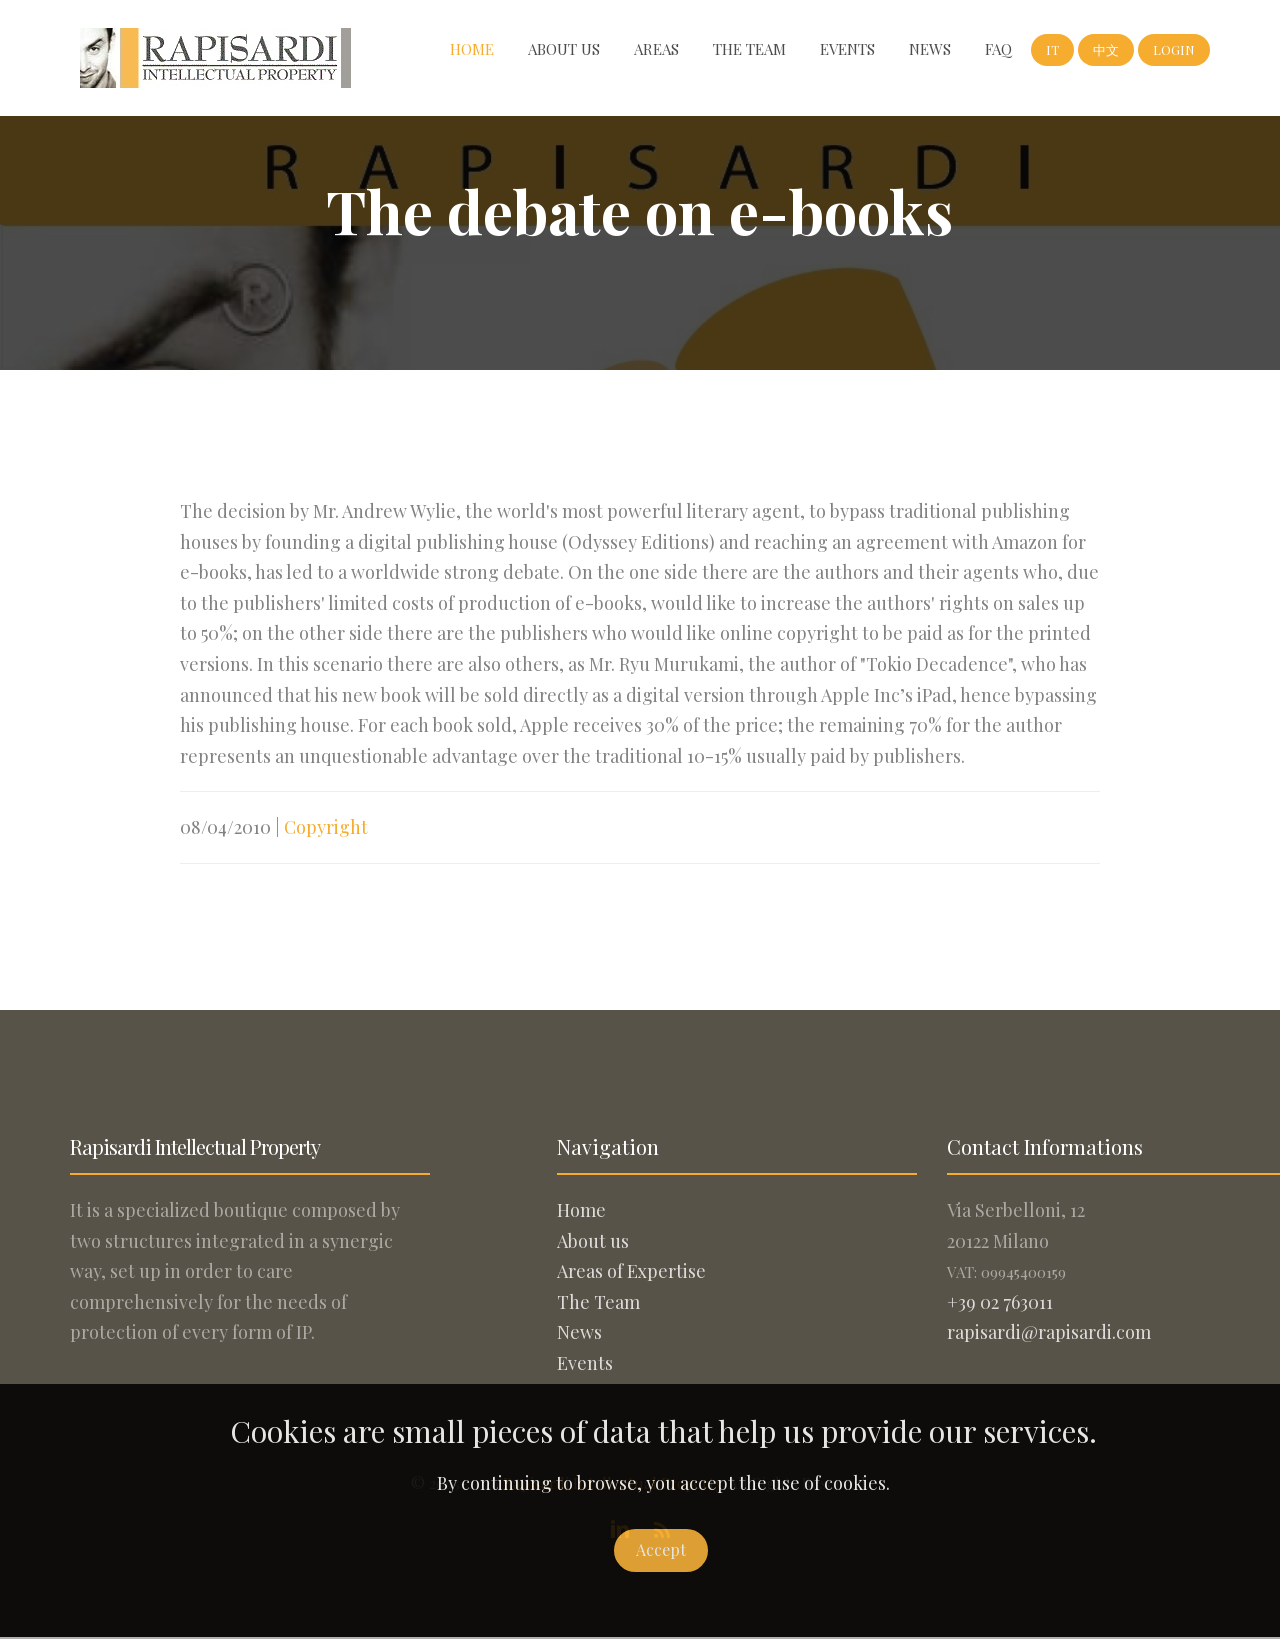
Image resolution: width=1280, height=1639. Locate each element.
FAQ (998, 49)
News (930, 49)
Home (472, 49)
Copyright (326, 827)
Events (847, 49)
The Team (749, 49)
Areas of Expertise (631, 1271)
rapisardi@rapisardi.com (1049, 1332)
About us (564, 49)
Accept (661, 1549)
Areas (656, 49)
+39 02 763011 (1000, 1302)
